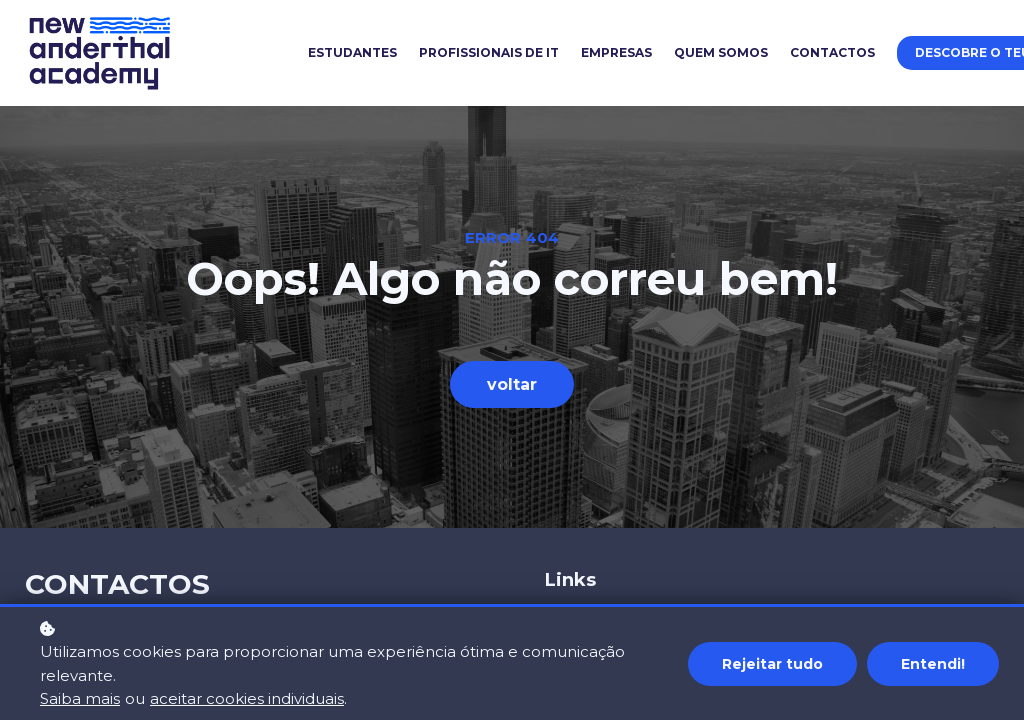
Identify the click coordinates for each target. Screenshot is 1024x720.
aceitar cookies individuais (247, 698)
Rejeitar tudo (772, 664)
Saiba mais (80, 698)
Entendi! (933, 664)
